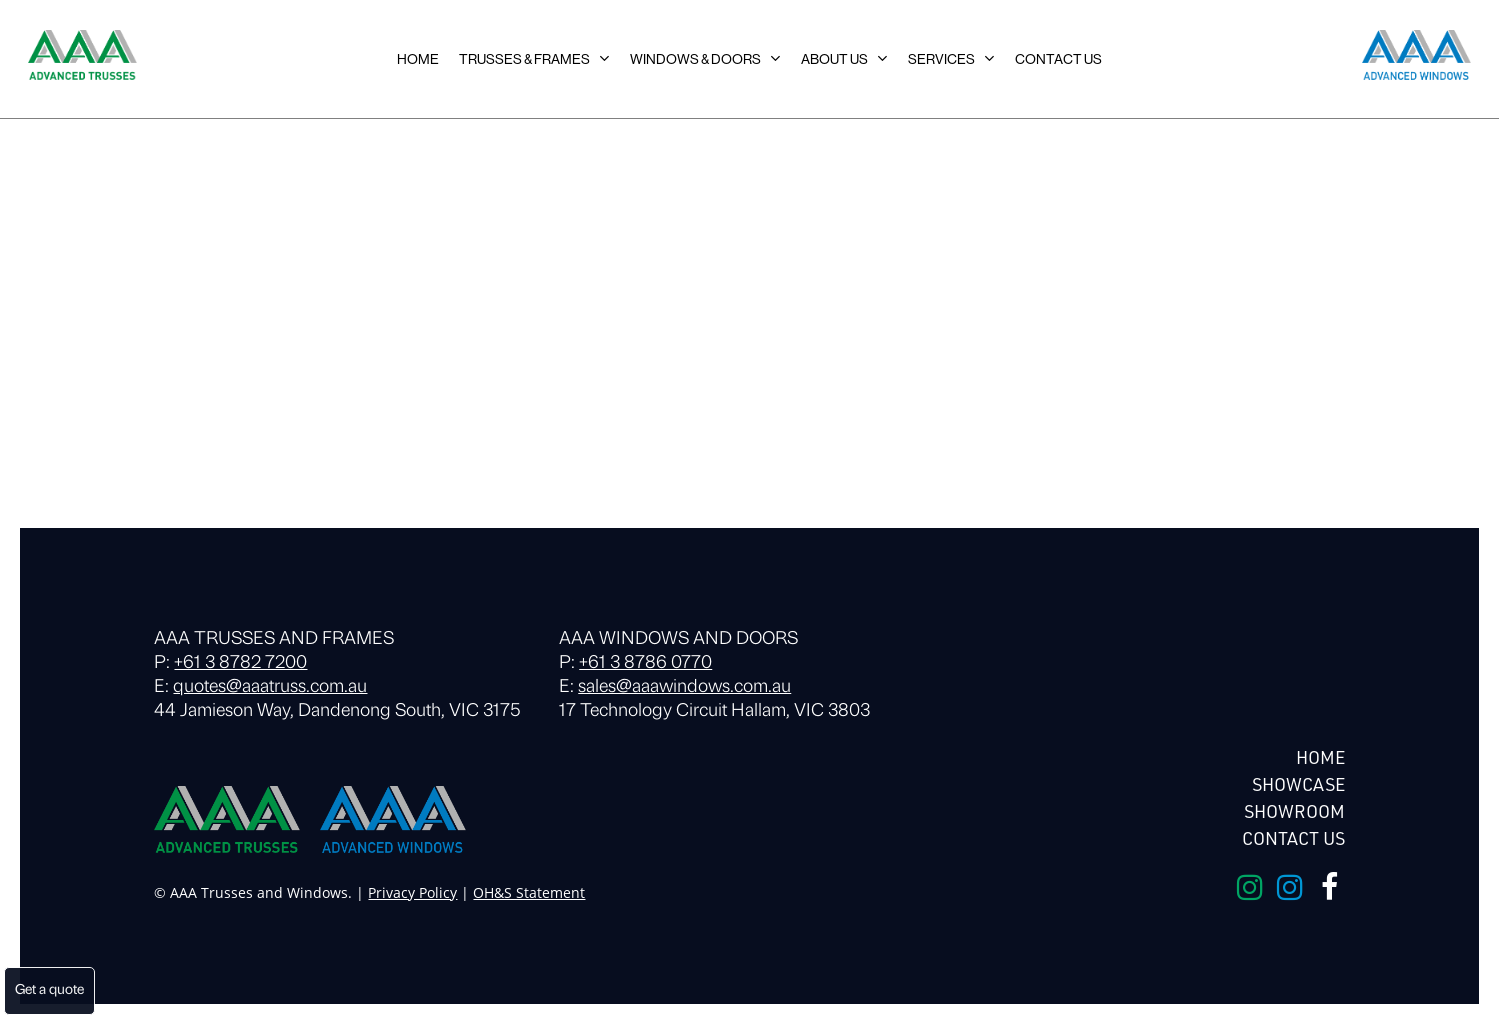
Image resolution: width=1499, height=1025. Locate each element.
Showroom (1294, 811)
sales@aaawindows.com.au (684, 687)
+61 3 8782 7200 (240, 663)
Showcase (1298, 784)
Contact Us (1293, 838)
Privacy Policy (412, 892)
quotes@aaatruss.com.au (270, 687)
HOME (1320, 757)
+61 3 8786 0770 (645, 663)
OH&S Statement (529, 892)
